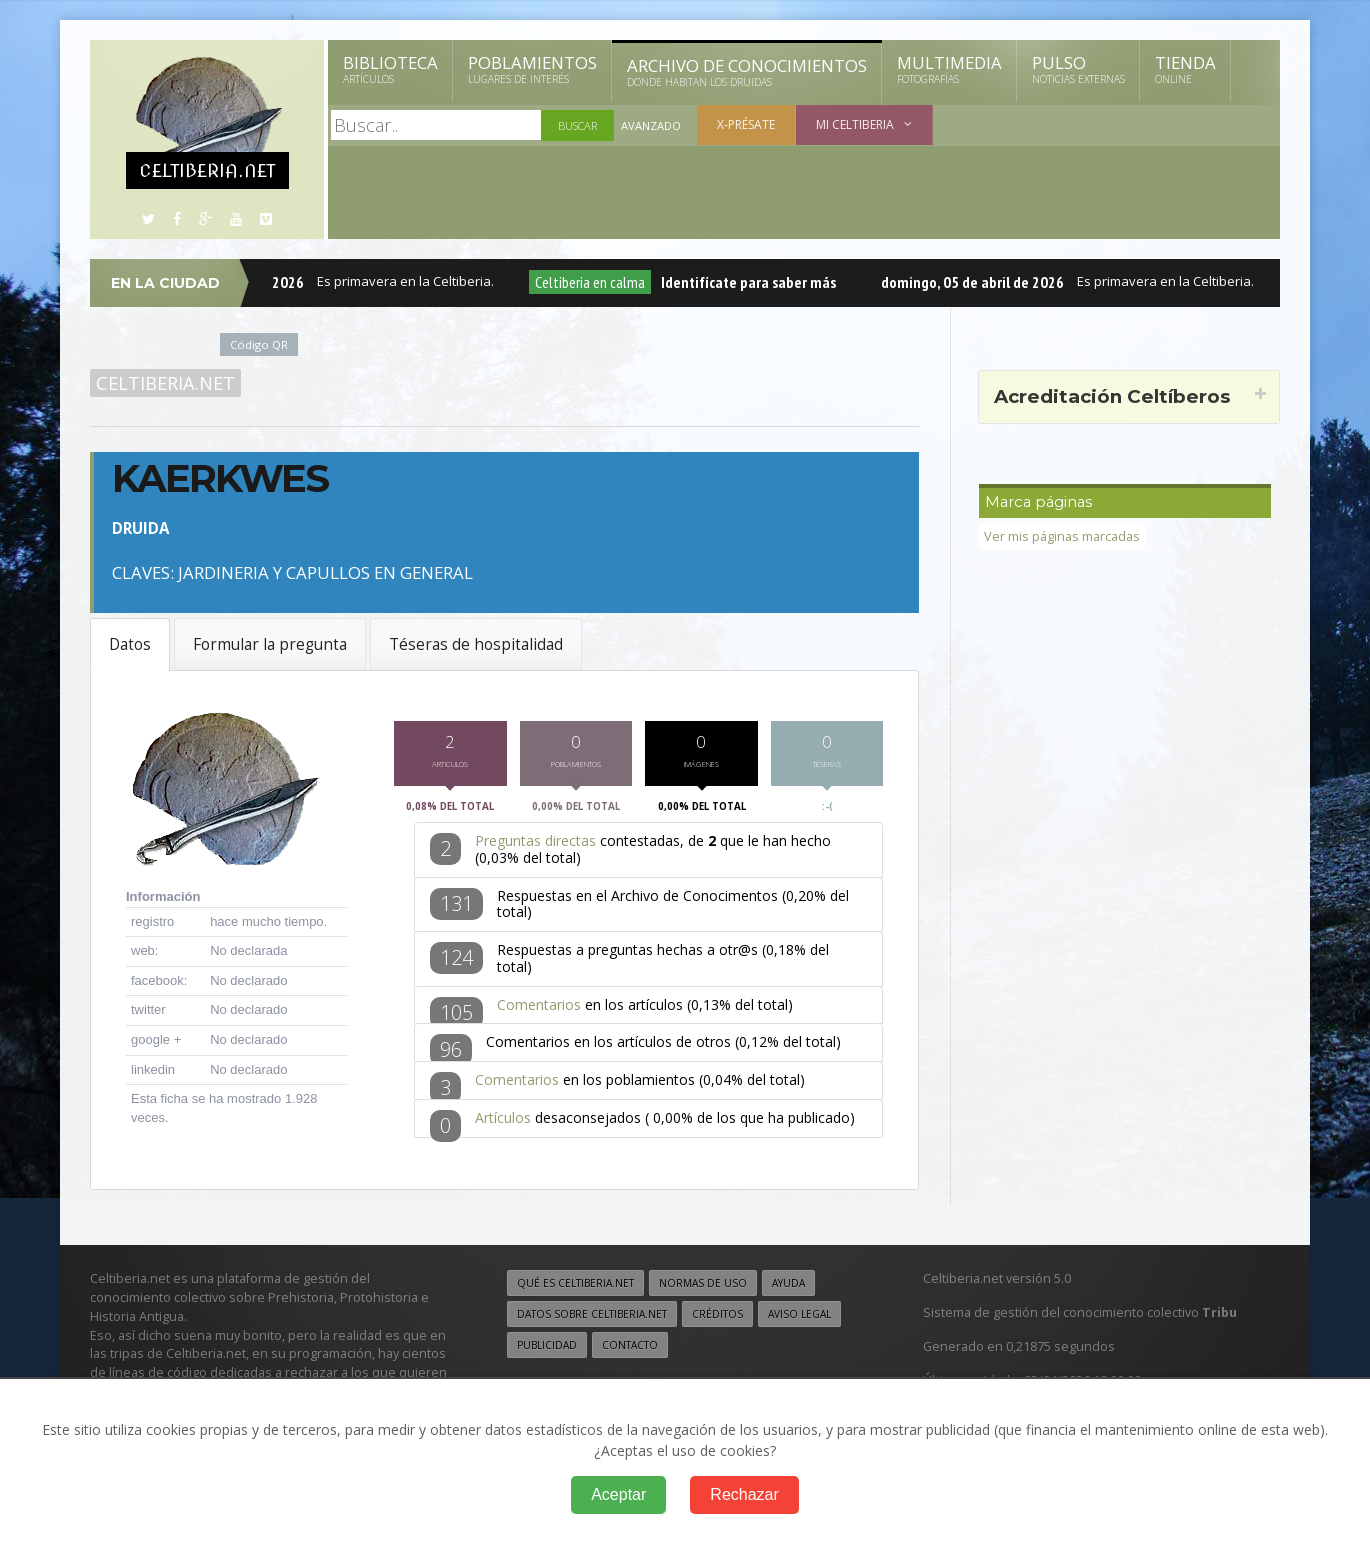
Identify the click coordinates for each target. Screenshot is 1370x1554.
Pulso (1078, 69)
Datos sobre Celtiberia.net (592, 1320)
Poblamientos (532, 69)
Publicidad (547, 1351)
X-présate (746, 124)
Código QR (259, 344)
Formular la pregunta (270, 644)
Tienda (1185, 69)
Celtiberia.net (165, 383)
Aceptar (618, 1494)
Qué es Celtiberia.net (575, 1289)
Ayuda (788, 1289)
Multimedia (949, 69)
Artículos (503, 1123)
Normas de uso (703, 1289)
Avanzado (651, 125)
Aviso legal (799, 1320)
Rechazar (744, 1494)
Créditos (717, 1320)
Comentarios (539, 1010)
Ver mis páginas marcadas (1062, 536)
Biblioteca (390, 69)
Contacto (630, 1351)
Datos (130, 644)
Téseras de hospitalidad (476, 644)
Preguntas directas (535, 846)
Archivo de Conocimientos (747, 72)
